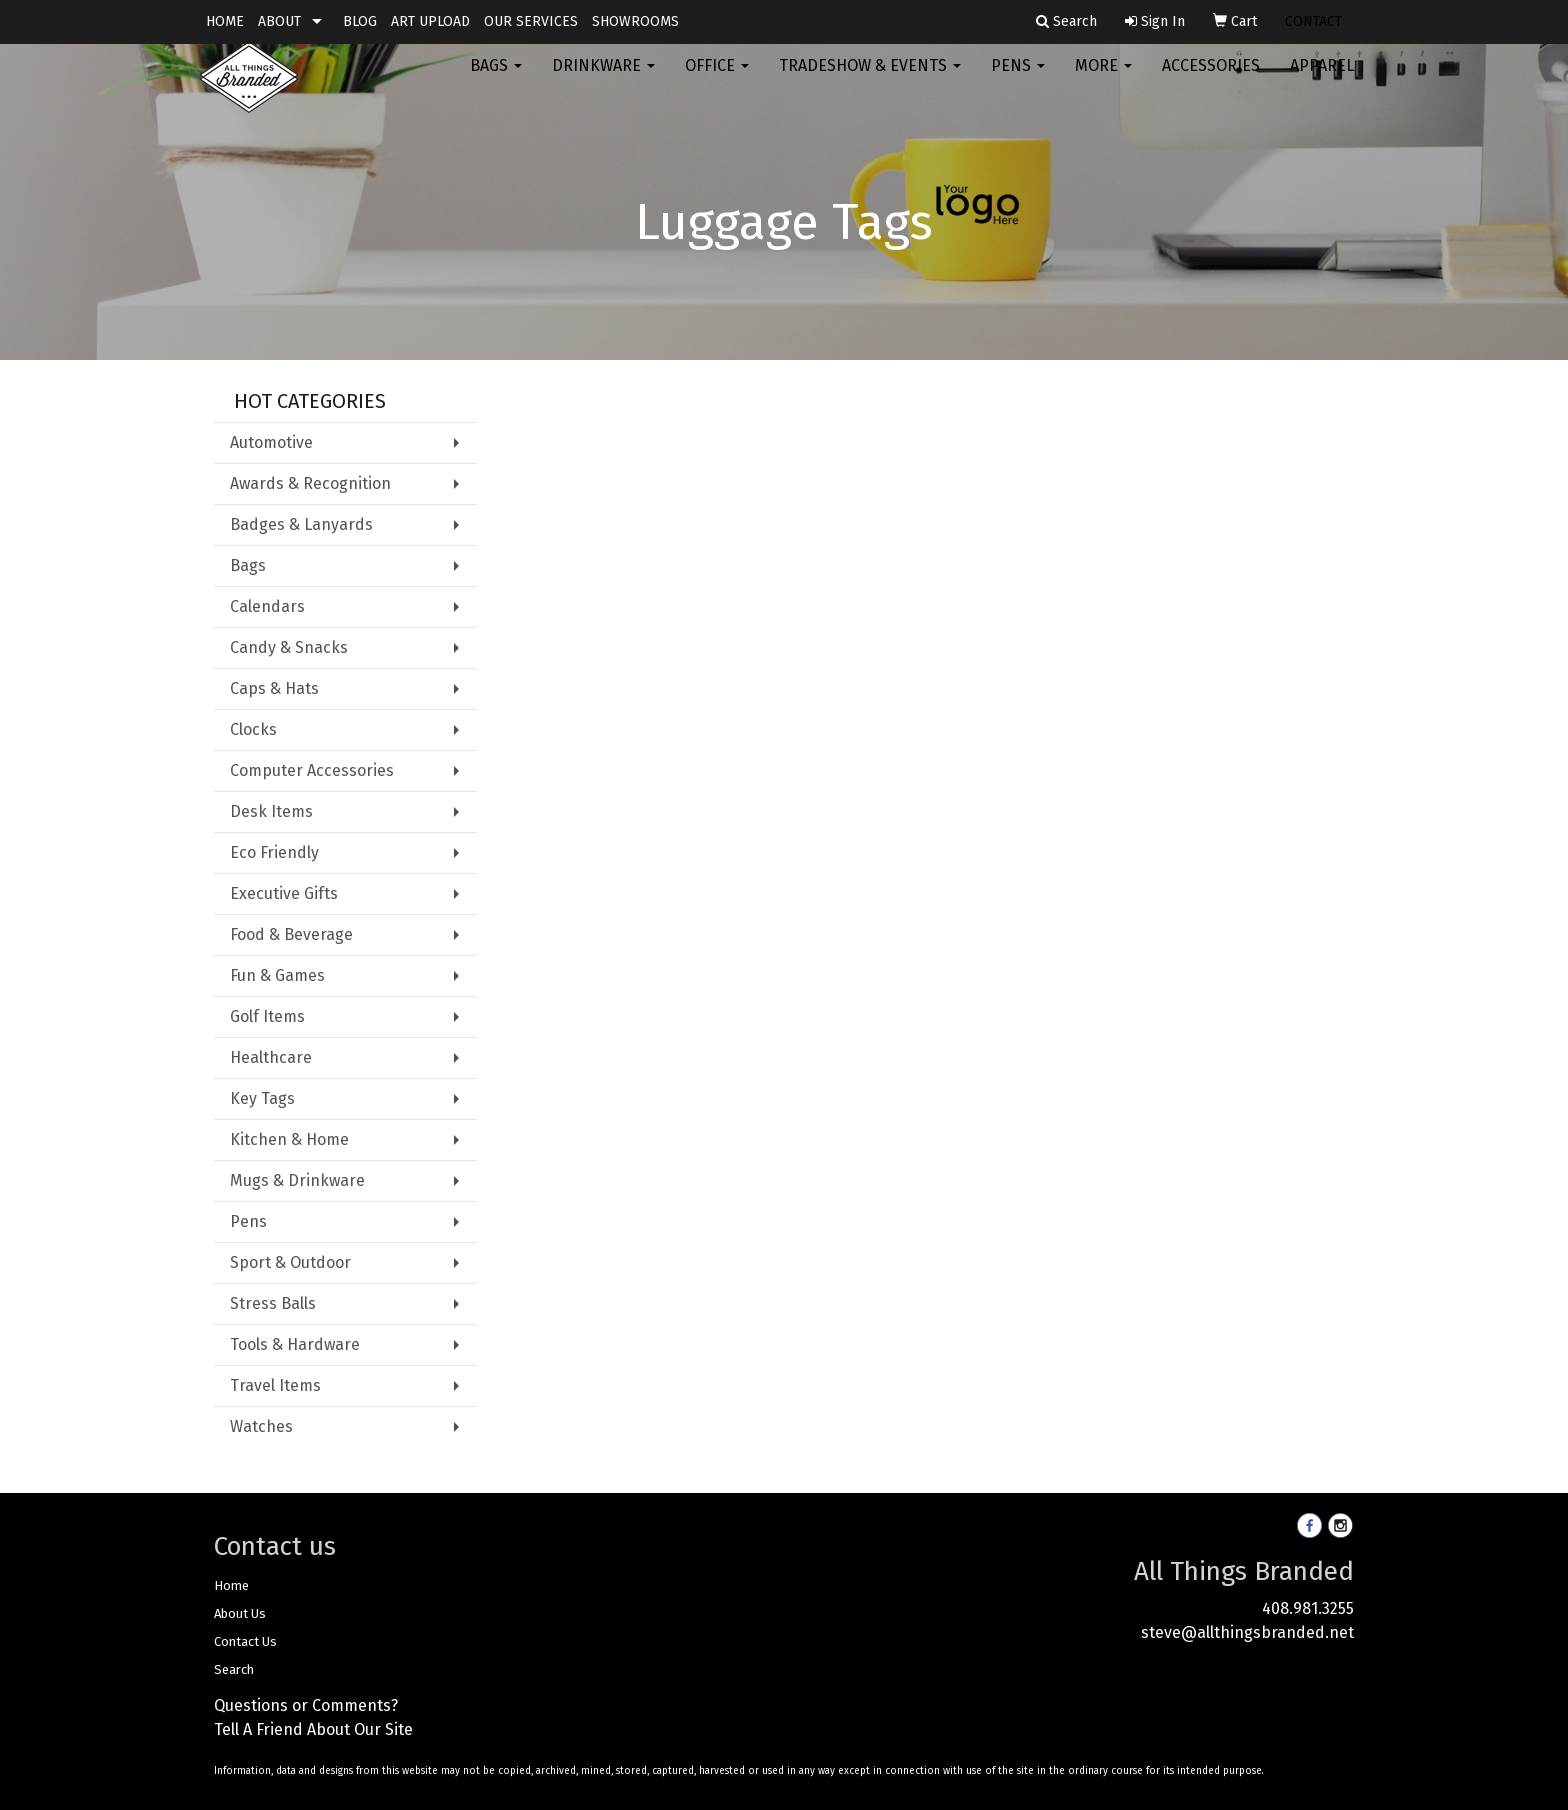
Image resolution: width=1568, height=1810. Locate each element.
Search (234, 1669)
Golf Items (267, 1016)
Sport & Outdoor (290, 1262)
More (1103, 79)
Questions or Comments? (306, 1705)
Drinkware (603, 79)
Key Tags (262, 1098)
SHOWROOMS (635, 21)
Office (717, 79)
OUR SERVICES (531, 21)
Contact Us (245, 1641)
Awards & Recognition (310, 483)
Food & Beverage (291, 934)
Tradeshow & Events (870, 79)
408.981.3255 (1308, 1608)
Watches (261, 1426)
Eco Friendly (274, 852)
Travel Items (275, 1385)
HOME (225, 21)
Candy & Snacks (289, 647)
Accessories (1211, 79)
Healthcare (271, 1057)
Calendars (267, 606)
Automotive (271, 442)
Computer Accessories (312, 770)
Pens (1018, 79)
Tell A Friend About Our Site (313, 1729)
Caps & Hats (274, 688)
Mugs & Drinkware (297, 1180)
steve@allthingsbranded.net (1247, 1632)
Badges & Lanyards (301, 524)
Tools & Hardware (295, 1344)
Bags (496, 79)
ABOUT (279, 21)
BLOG (360, 21)
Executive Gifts (284, 893)
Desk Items (271, 811)
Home (231, 1585)
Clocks (253, 729)
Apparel (1322, 79)
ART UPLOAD (430, 21)
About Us (240, 1613)
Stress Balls (273, 1303)
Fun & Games (277, 975)
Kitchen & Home (289, 1139)
